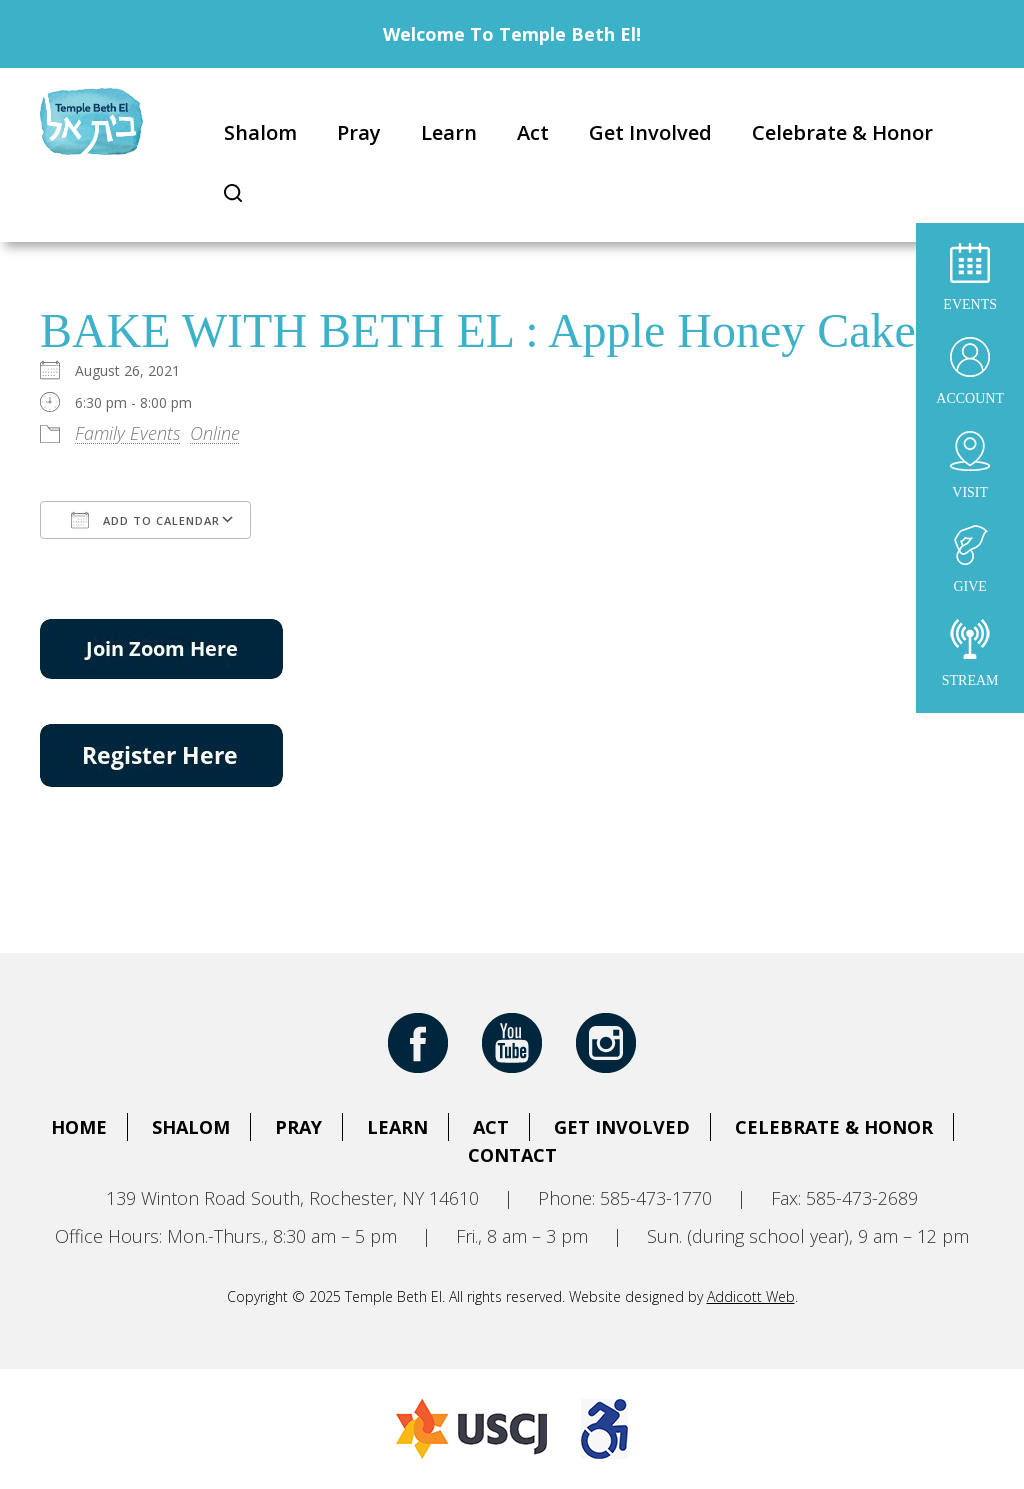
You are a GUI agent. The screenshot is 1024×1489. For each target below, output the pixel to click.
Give (970, 559)
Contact (512, 1155)
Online (215, 433)
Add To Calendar (145, 520)
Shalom (260, 132)
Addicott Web (751, 1296)
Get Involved (650, 132)
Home (79, 1127)
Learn (449, 132)
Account (970, 371)
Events (970, 277)
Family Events (128, 433)
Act (533, 132)
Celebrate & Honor (842, 132)
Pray (359, 132)
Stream (970, 653)
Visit (970, 465)
